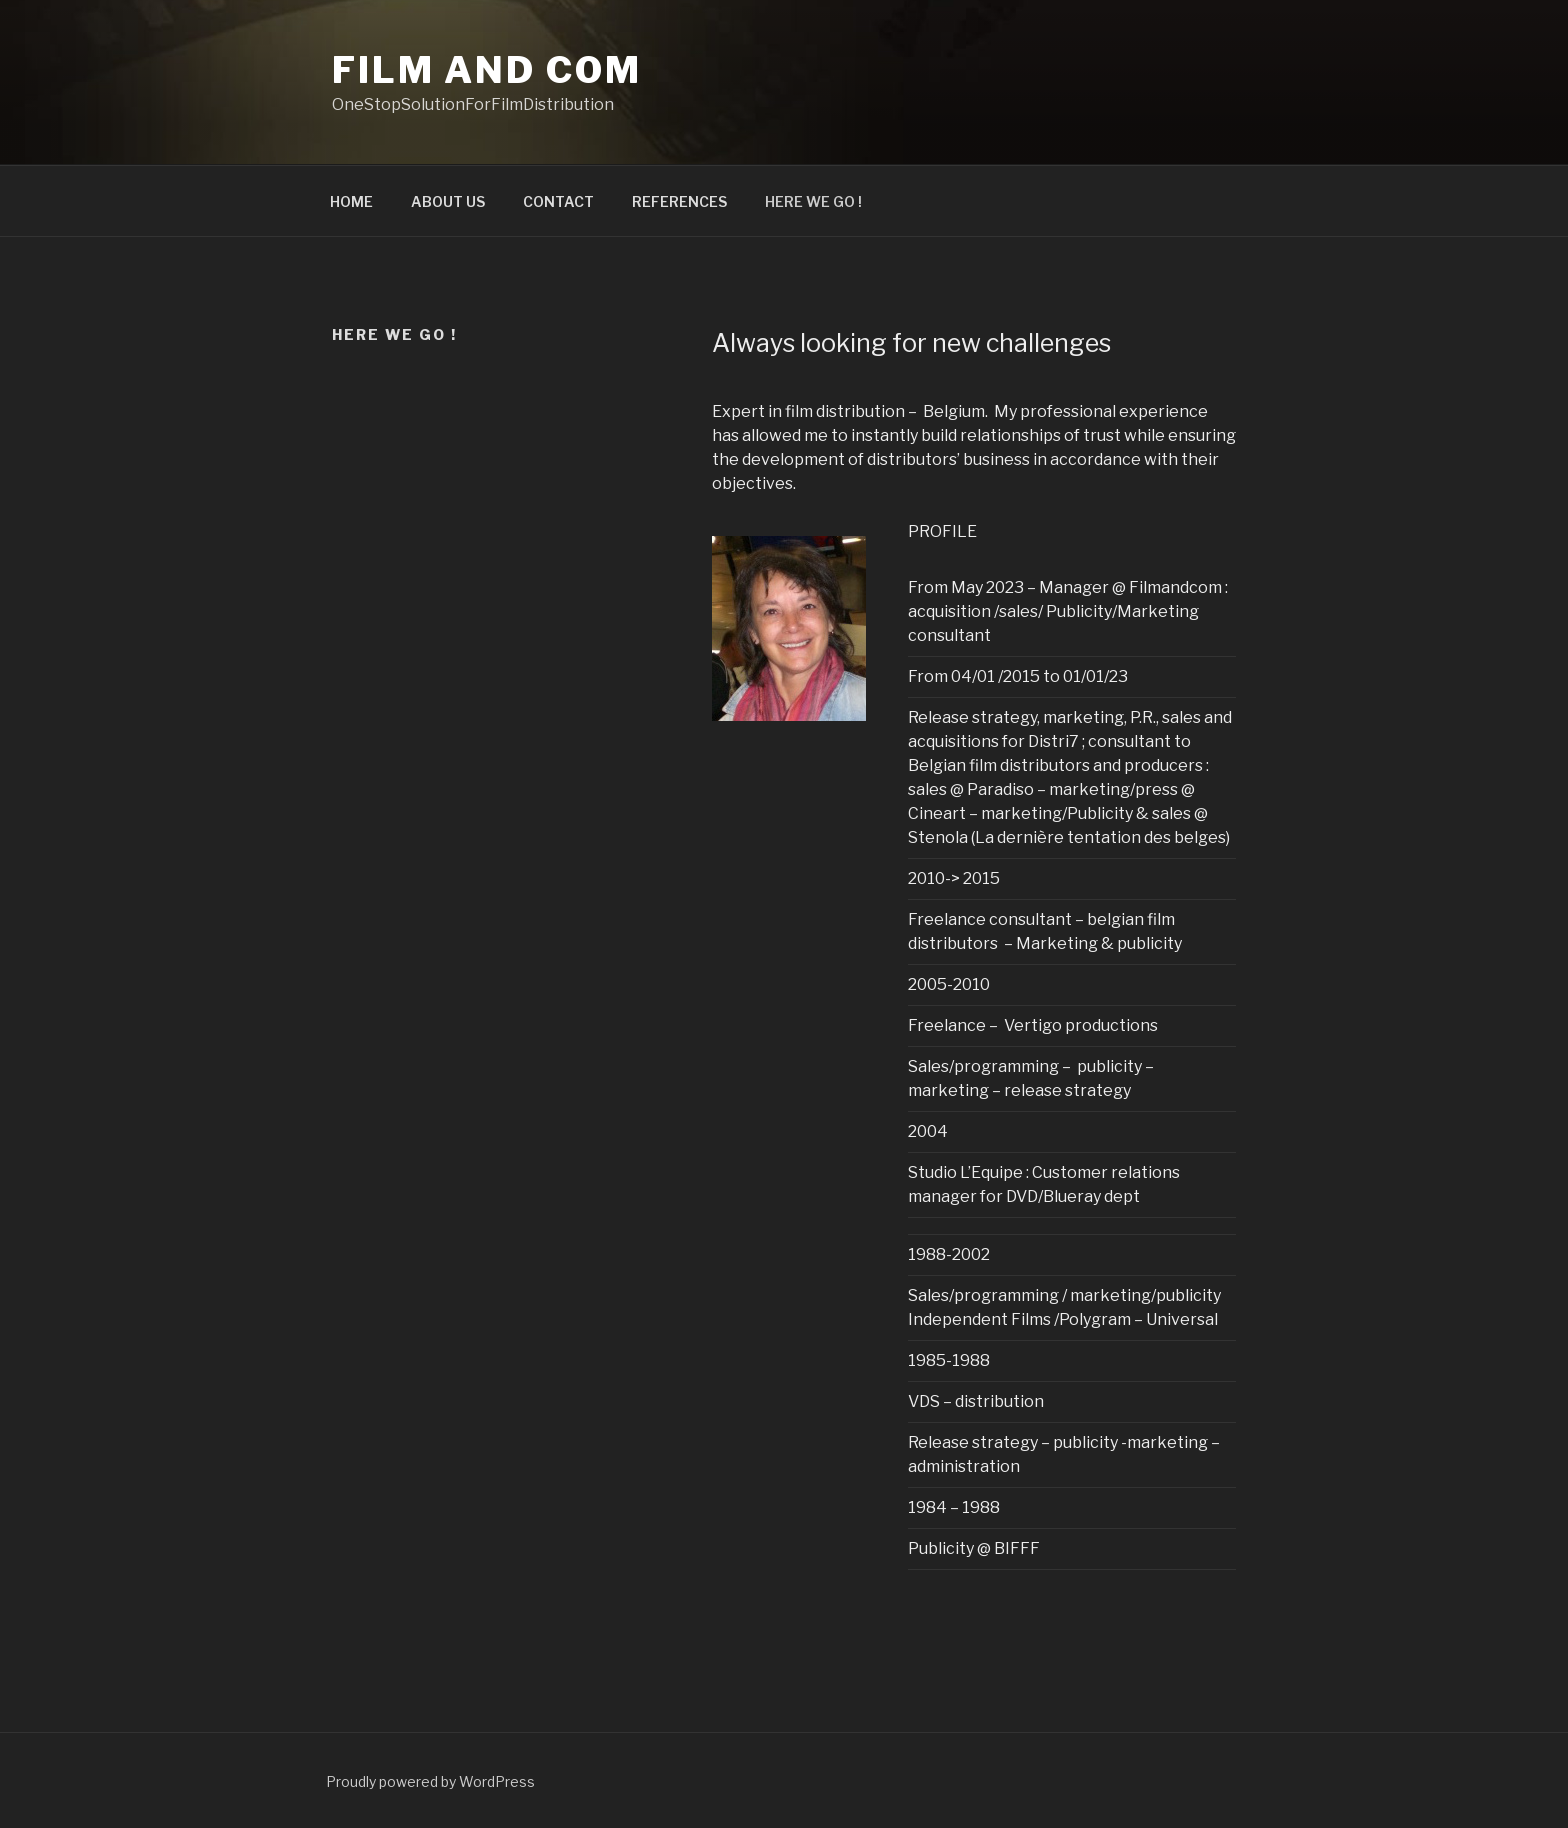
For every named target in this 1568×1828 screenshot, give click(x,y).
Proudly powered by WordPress (430, 1781)
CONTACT (558, 201)
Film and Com (487, 70)
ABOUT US (448, 201)
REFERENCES (679, 201)
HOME (351, 201)
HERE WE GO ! (813, 201)
